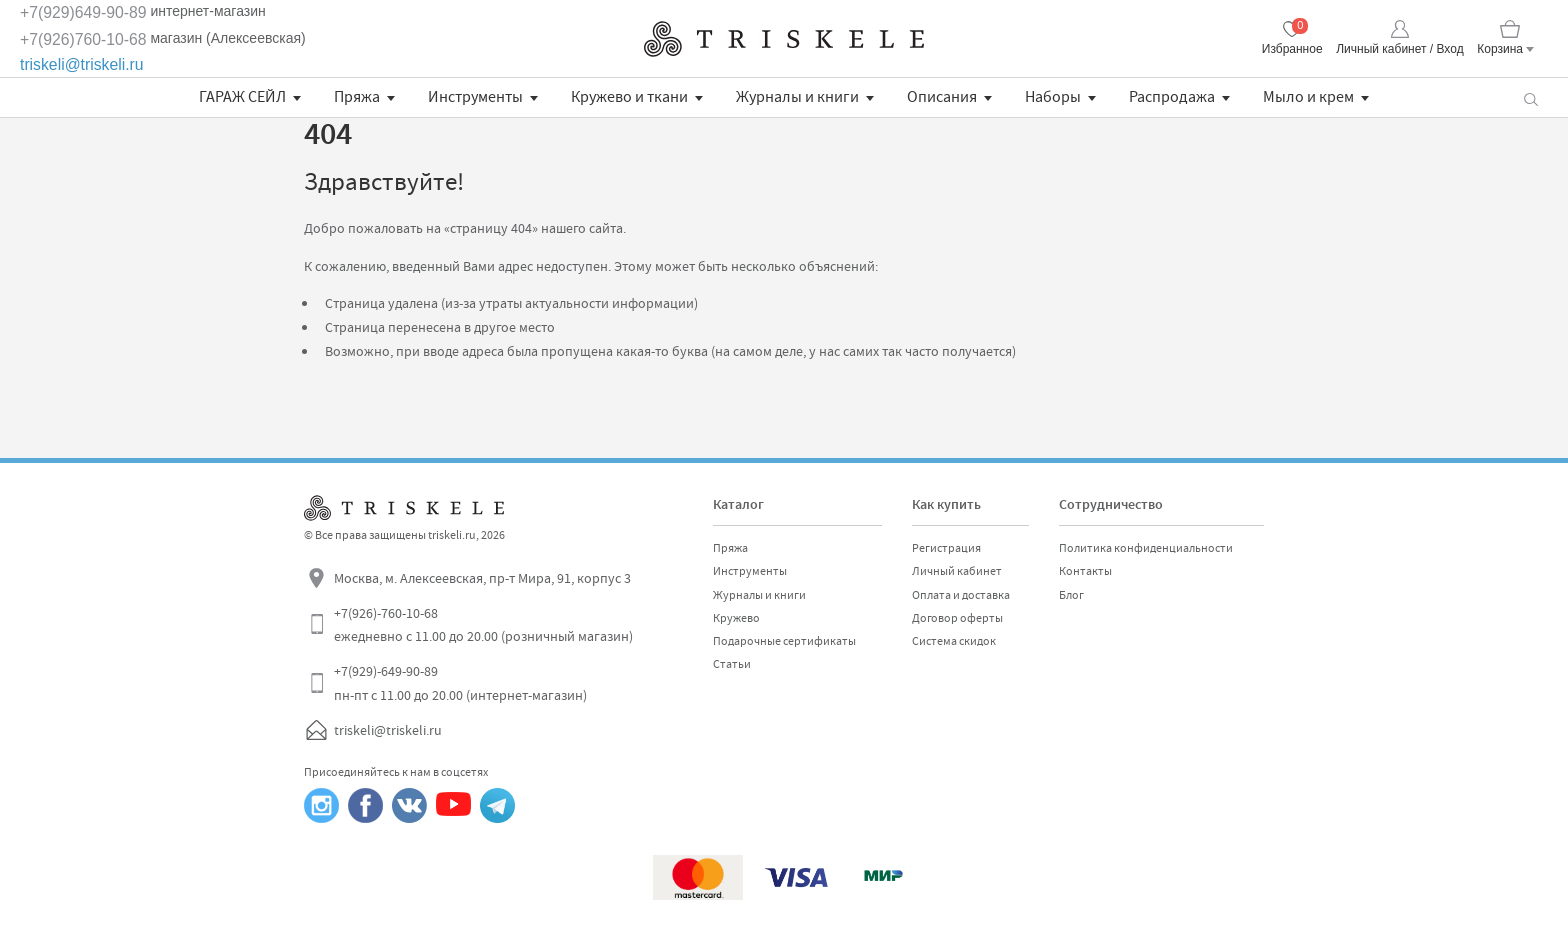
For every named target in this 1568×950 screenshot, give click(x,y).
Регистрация (946, 548)
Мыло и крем (1308, 97)
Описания (942, 97)
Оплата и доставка (961, 595)
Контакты (1085, 571)
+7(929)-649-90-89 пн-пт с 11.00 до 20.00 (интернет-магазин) (460, 683)
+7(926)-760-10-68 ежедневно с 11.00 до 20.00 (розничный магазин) (483, 625)
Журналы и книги (797, 97)
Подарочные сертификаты (784, 641)
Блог (1071, 595)
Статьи (732, 664)
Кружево (736, 618)
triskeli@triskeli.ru (82, 64)
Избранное (1292, 49)
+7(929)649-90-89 (83, 12)
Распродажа (1172, 97)
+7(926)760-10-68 (83, 39)
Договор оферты (957, 618)
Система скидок (954, 641)
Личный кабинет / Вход (1399, 49)
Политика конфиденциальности (1146, 548)
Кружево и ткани (629, 97)
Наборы (1053, 97)
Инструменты (475, 97)
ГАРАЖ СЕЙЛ (242, 97)
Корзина (1500, 49)
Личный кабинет (957, 571)
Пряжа (357, 97)
